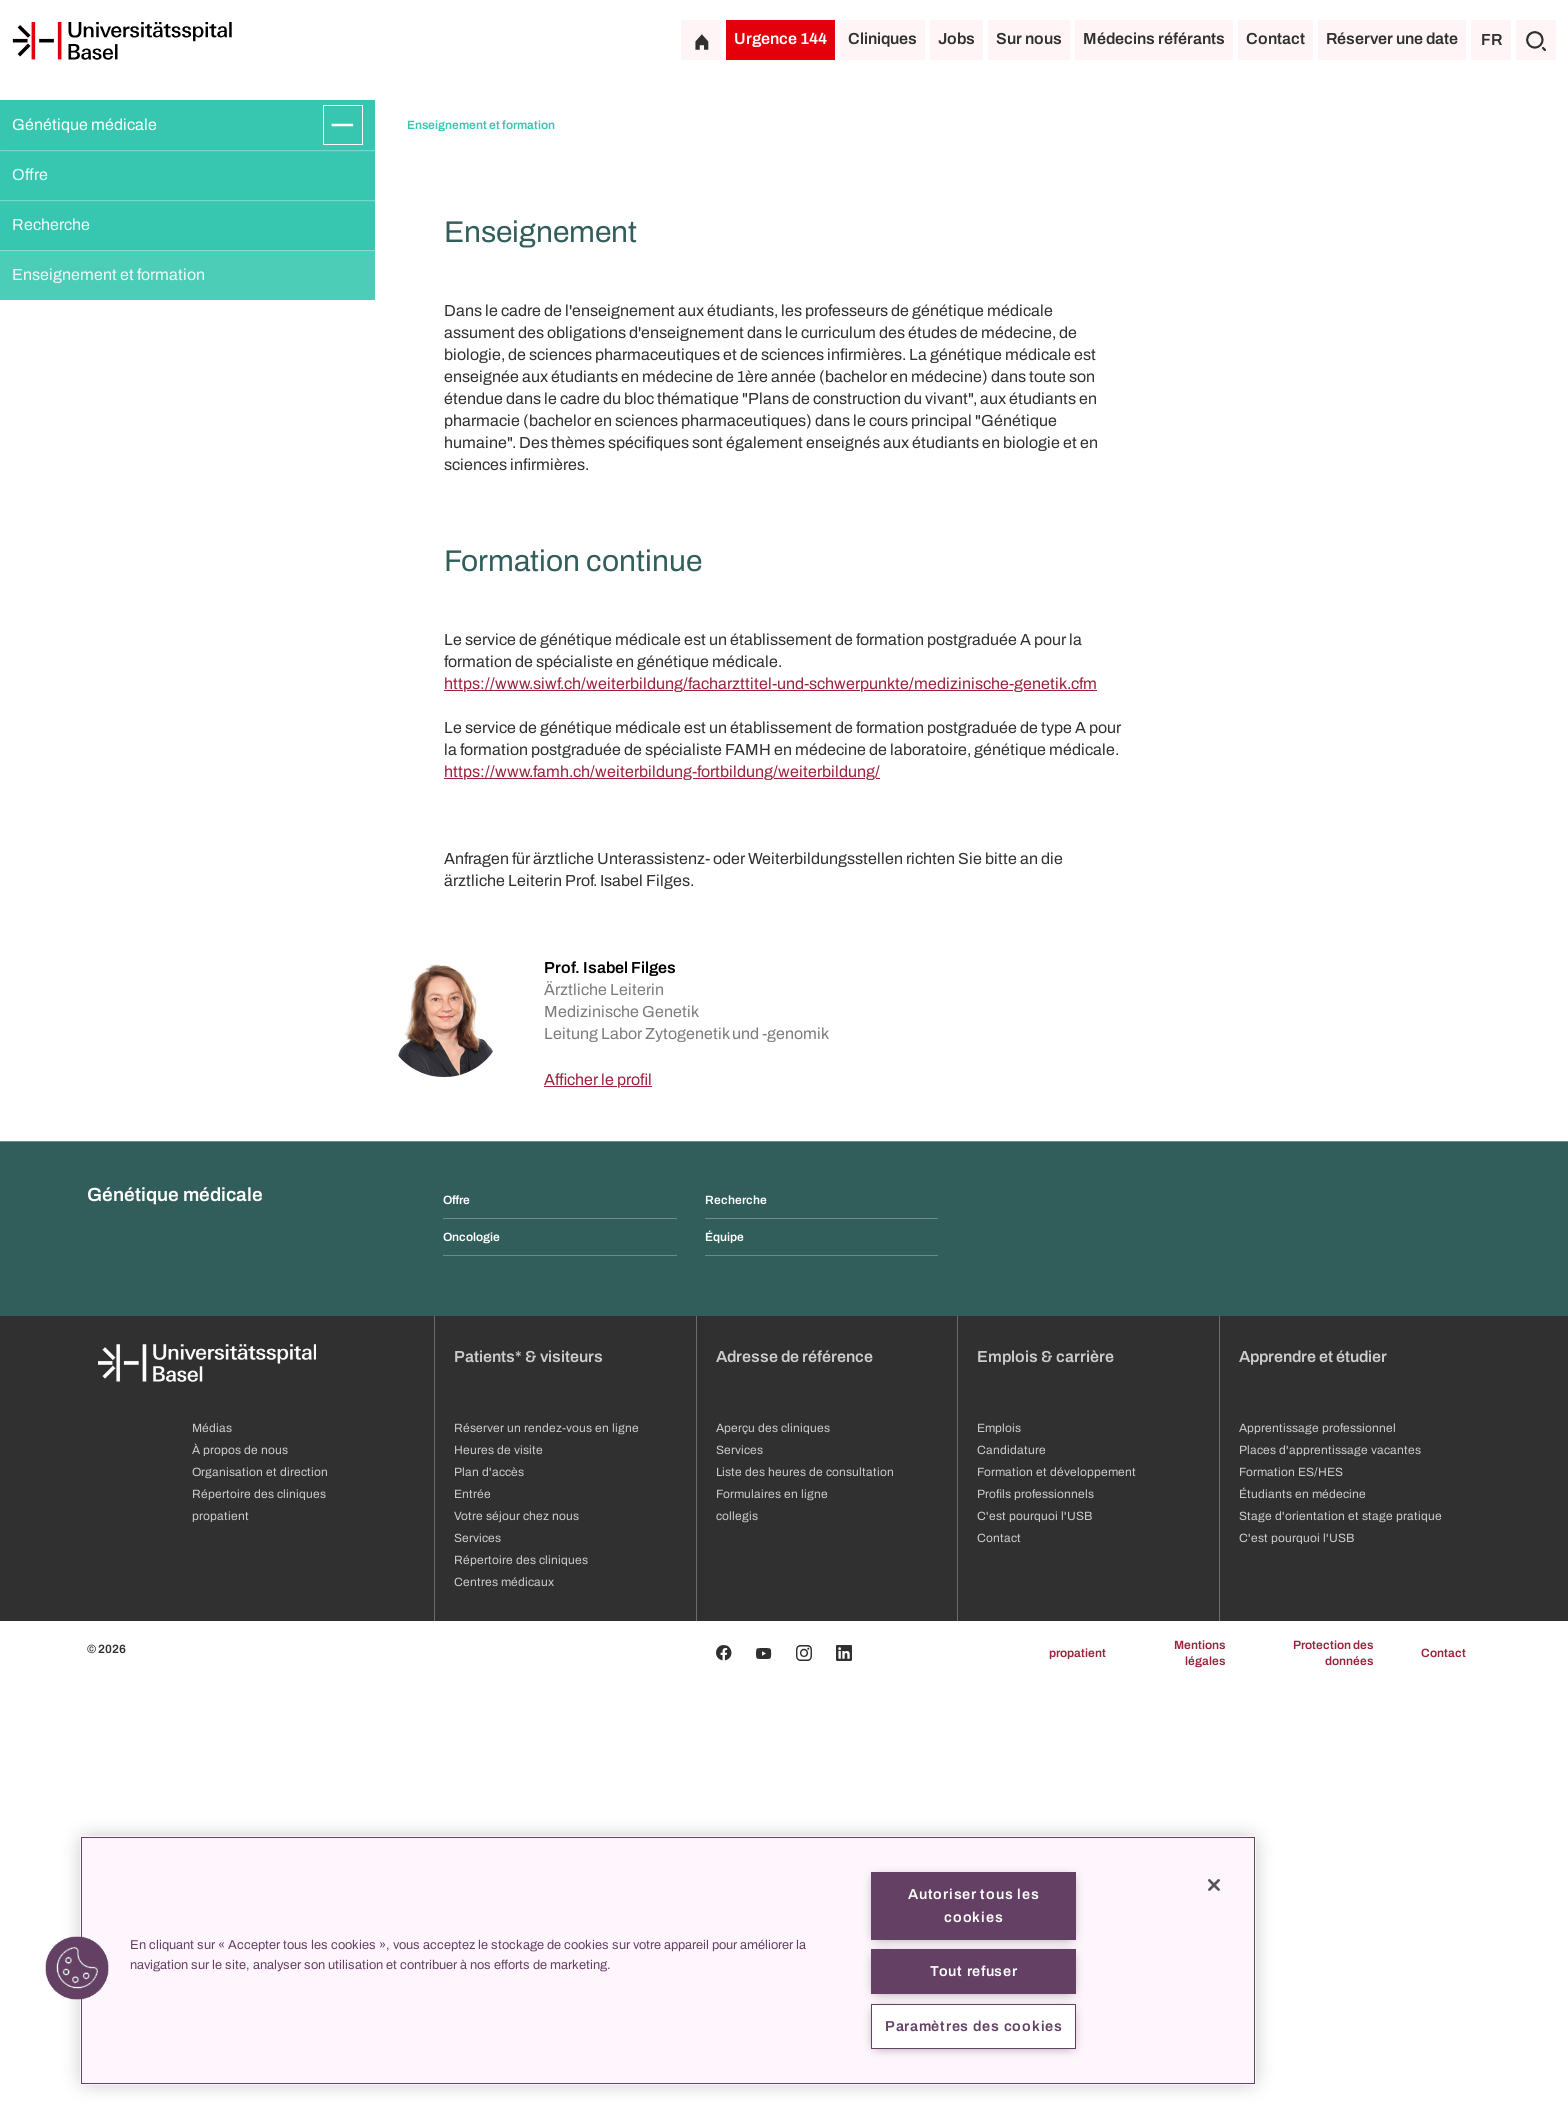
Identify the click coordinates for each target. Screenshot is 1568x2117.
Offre (30, 174)
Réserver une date (1392, 38)
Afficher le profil (598, 1511)
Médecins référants (1154, 38)
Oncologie (471, 1669)
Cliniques (882, 38)
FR (1491, 39)
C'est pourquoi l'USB (1296, 1970)
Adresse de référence (794, 1788)
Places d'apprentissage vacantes (1330, 1882)
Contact (1275, 38)
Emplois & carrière (1045, 1788)
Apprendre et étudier (1313, 1788)
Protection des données (1333, 2085)
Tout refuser (974, 1971)
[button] (77, 1968)
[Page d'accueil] (122, 41)
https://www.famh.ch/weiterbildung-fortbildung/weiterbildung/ (662, 1203)
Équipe (724, 1669)
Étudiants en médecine (1302, 1926)
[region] (668, 1960)
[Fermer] (1214, 1885)
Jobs (956, 38)
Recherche (51, 224)
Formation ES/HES (1291, 1904)
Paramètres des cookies (974, 2026)
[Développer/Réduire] (343, 125)
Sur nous (1029, 38)
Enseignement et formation (108, 274)
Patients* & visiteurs (528, 1788)
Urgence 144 (780, 38)
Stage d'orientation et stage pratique (1340, 1948)
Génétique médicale (84, 124)
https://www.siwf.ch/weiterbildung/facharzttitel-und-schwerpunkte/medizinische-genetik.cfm (770, 1115)
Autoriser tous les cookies (973, 1905)
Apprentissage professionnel (1317, 1860)
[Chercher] (1536, 40)
